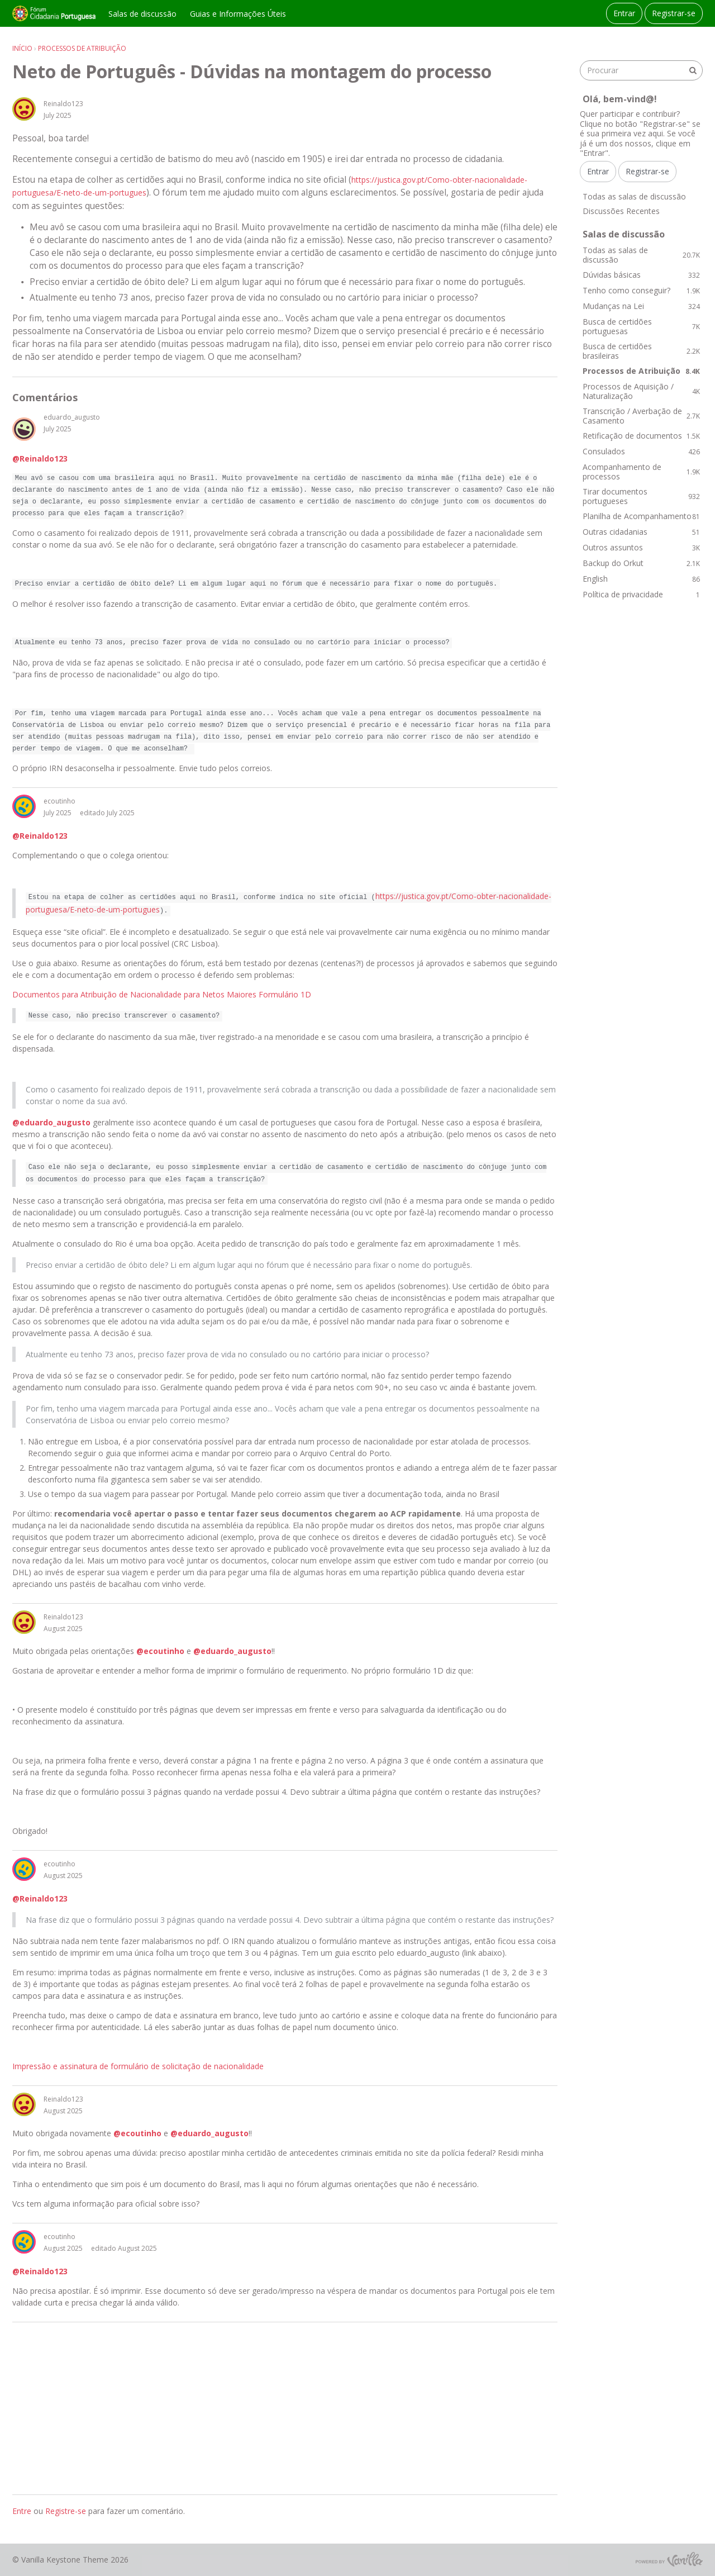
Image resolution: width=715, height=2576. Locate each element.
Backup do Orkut (641, 563)
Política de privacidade (641, 594)
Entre (21, 2511)
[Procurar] (693, 70)
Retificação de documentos (641, 435)
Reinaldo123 (63, 103)
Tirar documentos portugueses (641, 496)
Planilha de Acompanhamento (641, 516)
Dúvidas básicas (641, 274)
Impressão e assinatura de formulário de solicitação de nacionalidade (138, 2066)
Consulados (641, 451)
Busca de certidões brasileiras (641, 351)
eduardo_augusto (72, 417)
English (641, 578)
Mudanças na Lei (641, 306)
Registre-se (65, 2511)
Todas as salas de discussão (634, 196)
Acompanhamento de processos (641, 472)
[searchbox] (641, 70)
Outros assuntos (641, 547)
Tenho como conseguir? (641, 290)
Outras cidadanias (641, 531)
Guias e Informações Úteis (238, 13)
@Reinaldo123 (40, 458)
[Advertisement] (284, 2408)
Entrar (624, 13)
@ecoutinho (160, 1651)
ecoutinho (59, 801)
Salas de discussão (142, 13)
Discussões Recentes (621, 211)
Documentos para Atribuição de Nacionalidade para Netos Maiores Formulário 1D (161, 994)
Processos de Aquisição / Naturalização (641, 391)
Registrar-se (673, 13)
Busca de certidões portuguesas (641, 326)
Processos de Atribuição (641, 370)
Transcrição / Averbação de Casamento (641, 416)
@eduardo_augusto (51, 1122)
